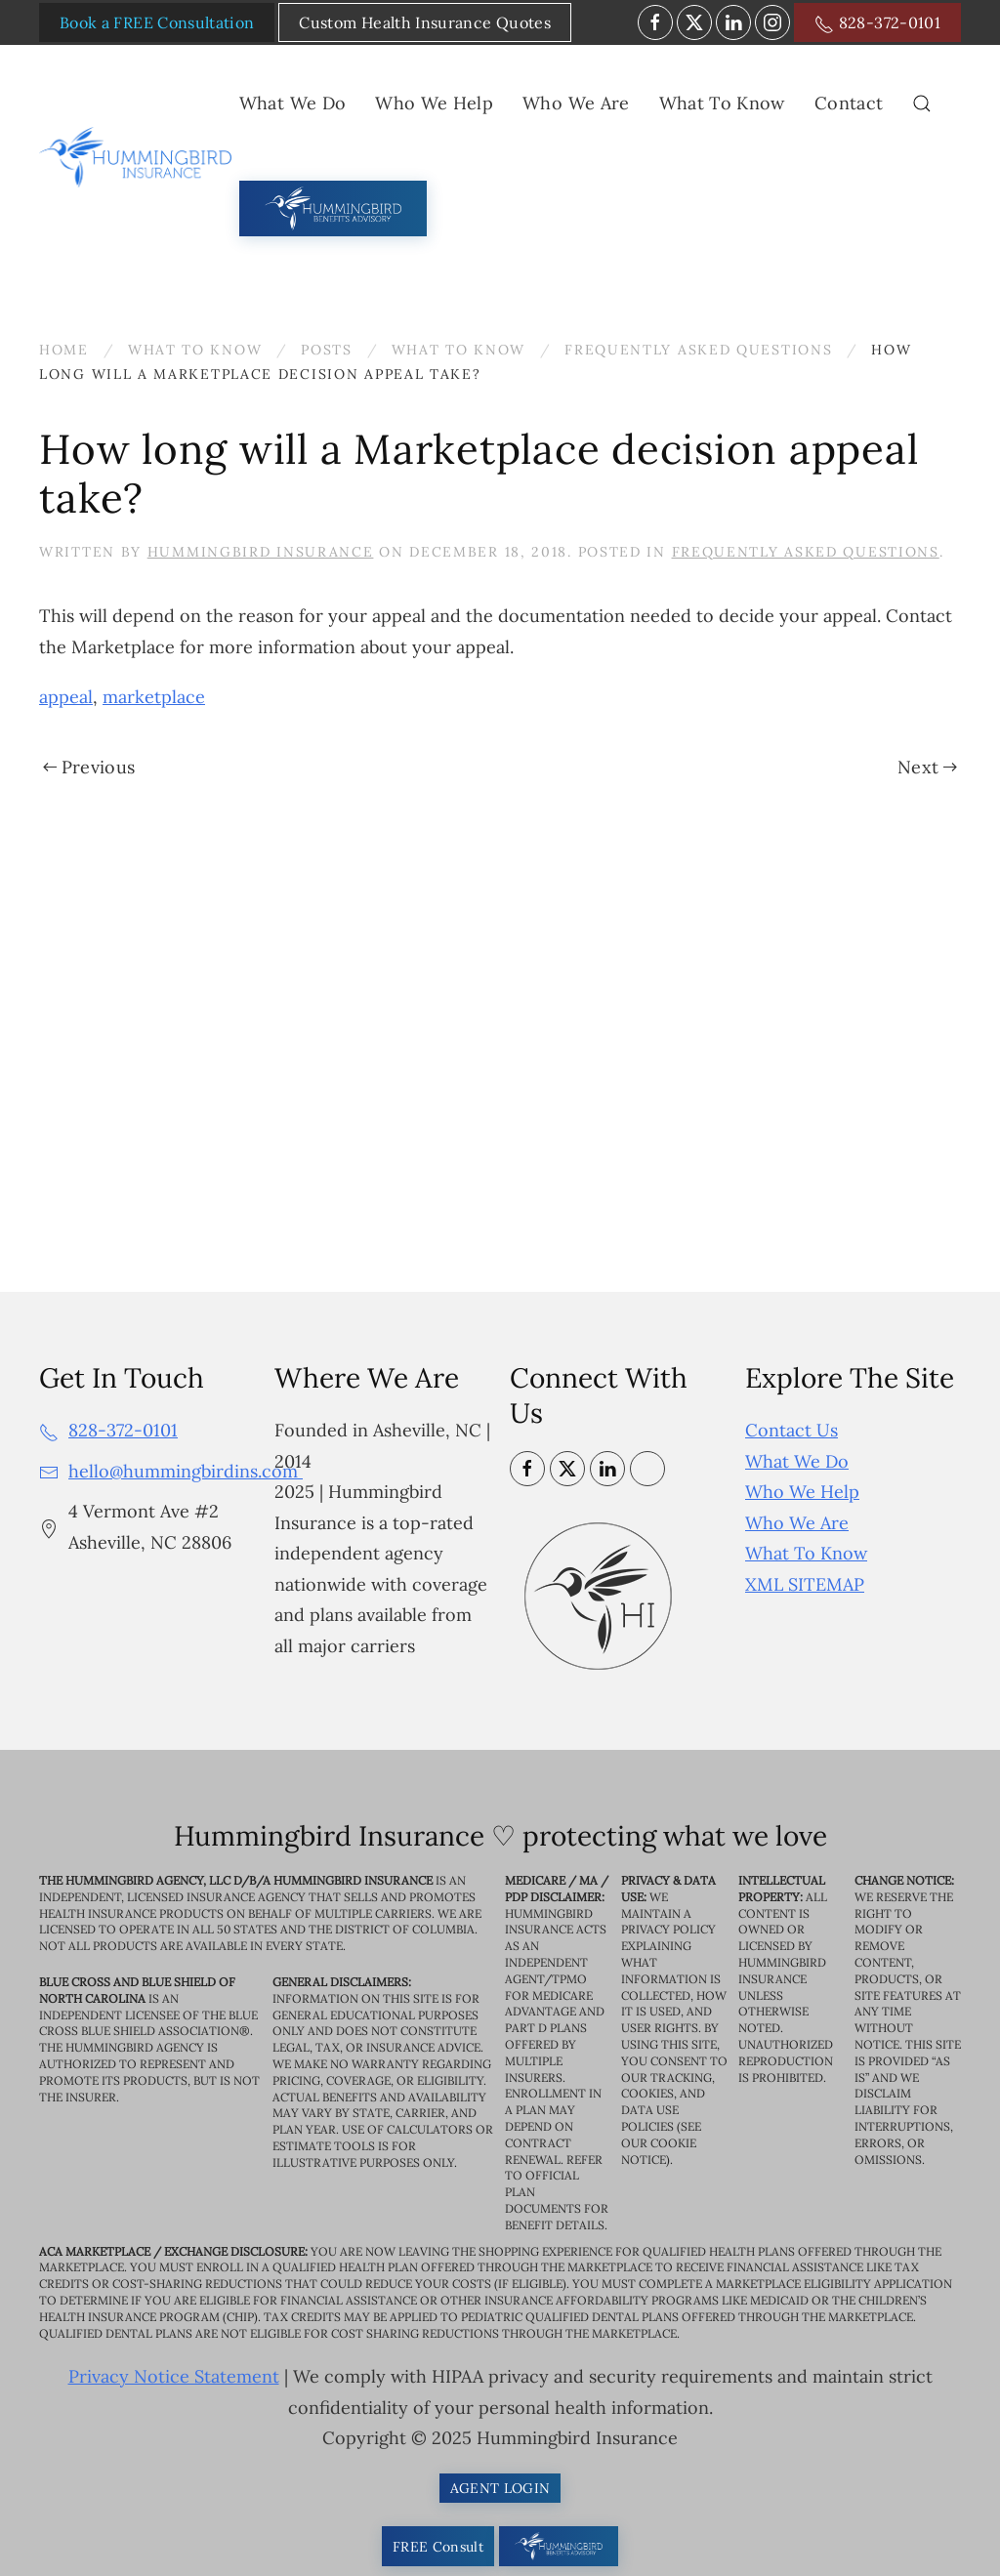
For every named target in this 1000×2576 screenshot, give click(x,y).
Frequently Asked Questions (805, 552)
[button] (922, 103)
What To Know (806, 1553)
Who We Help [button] (434, 103)
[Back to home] (139, 157)
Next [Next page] (927, 767)
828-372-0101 (877, 23)
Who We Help (802, 1491)
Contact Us (791, 1430)
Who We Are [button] (576, 103)
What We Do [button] (293, 103)
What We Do (797, 1461)
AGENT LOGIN (500, 2488)
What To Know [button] (722, 103)
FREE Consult (438, 2546)
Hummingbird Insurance (260, 552)
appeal (66, 697)
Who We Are (797, 1523)
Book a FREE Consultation (157, 22)
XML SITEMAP (804, 1584)
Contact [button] (848, 103)
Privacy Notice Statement (173, 2377)
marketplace (154, 697)
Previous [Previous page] (89, 767)
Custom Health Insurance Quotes (425, 22)
